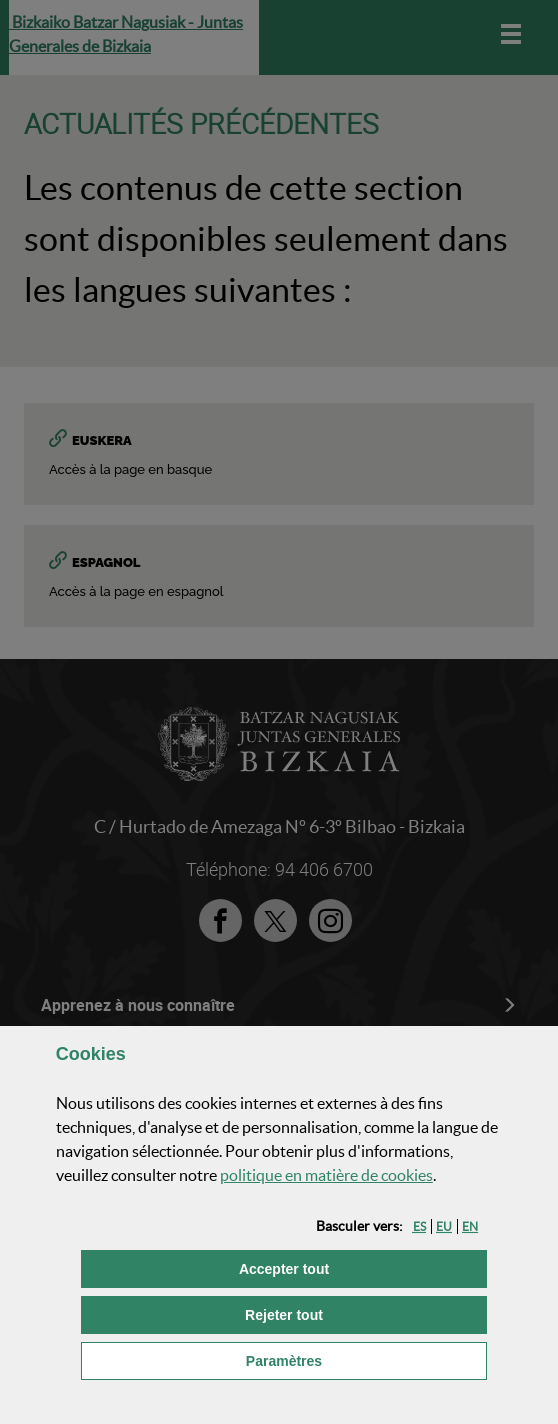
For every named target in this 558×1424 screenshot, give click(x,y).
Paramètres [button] (366, 1359)
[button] (419, 1226)
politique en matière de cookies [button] (326, 1175)
